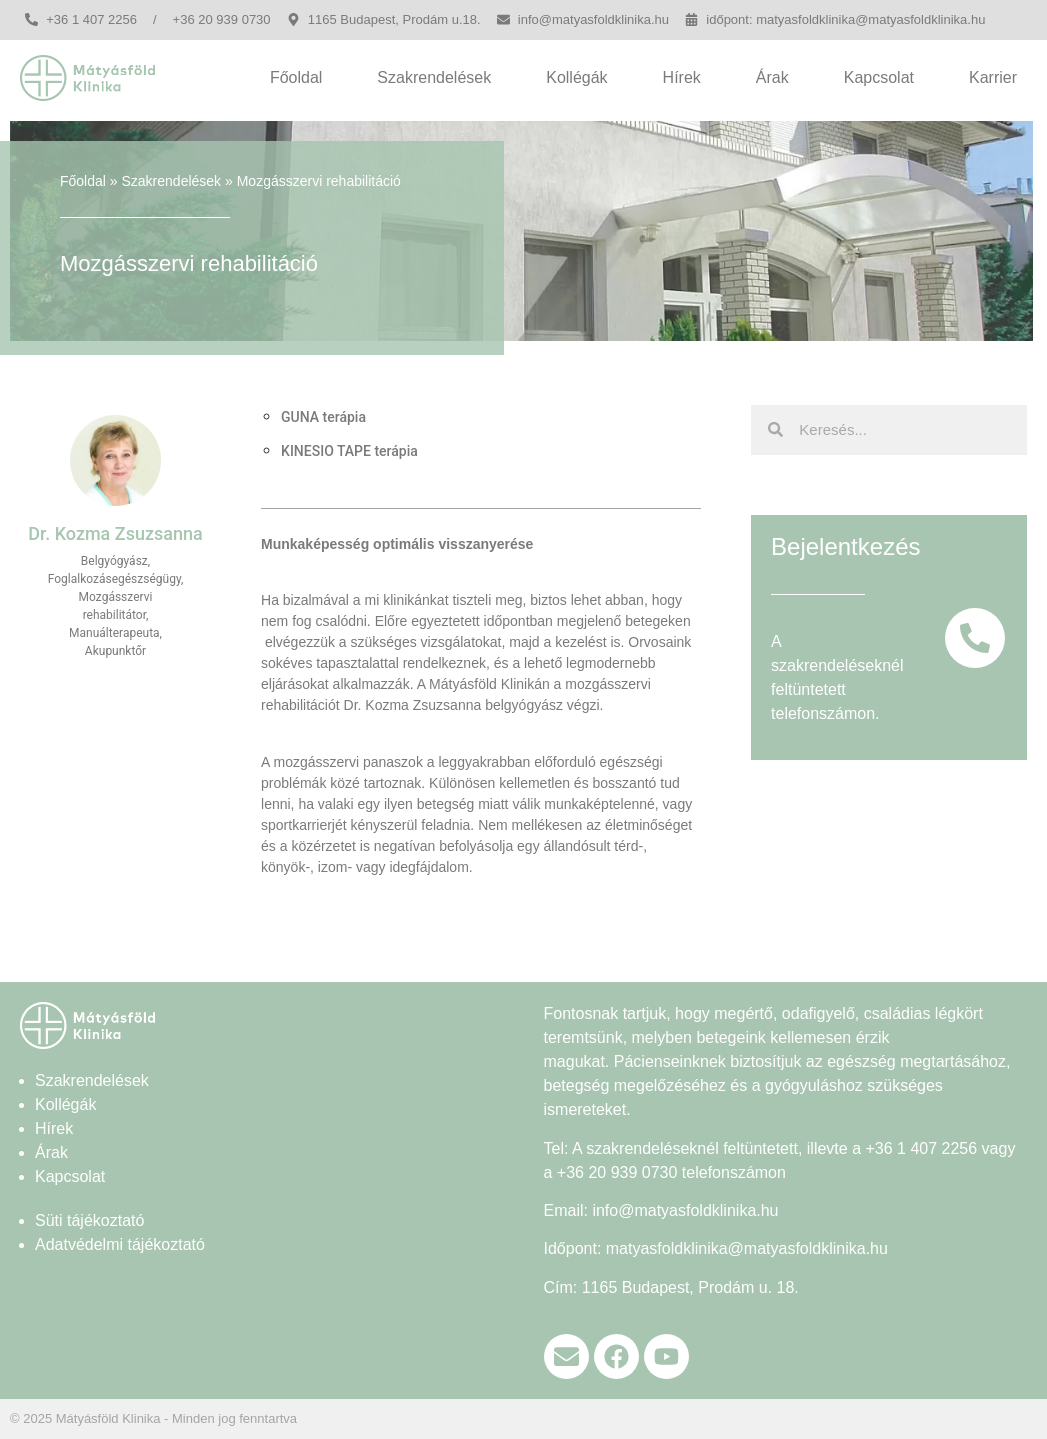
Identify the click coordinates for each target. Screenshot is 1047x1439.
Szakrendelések (434, 77)
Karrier (993, 77)
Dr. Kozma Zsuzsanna (413, 705)
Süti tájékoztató (89, 1220)
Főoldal (296, 77)
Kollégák (576, 77)
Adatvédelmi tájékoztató (120, 1244)
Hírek (682, 77)
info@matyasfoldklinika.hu (685, 1210)
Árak (772, 77)
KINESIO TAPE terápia (349, 451)
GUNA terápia (323, 417)
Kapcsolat (879, 77)
